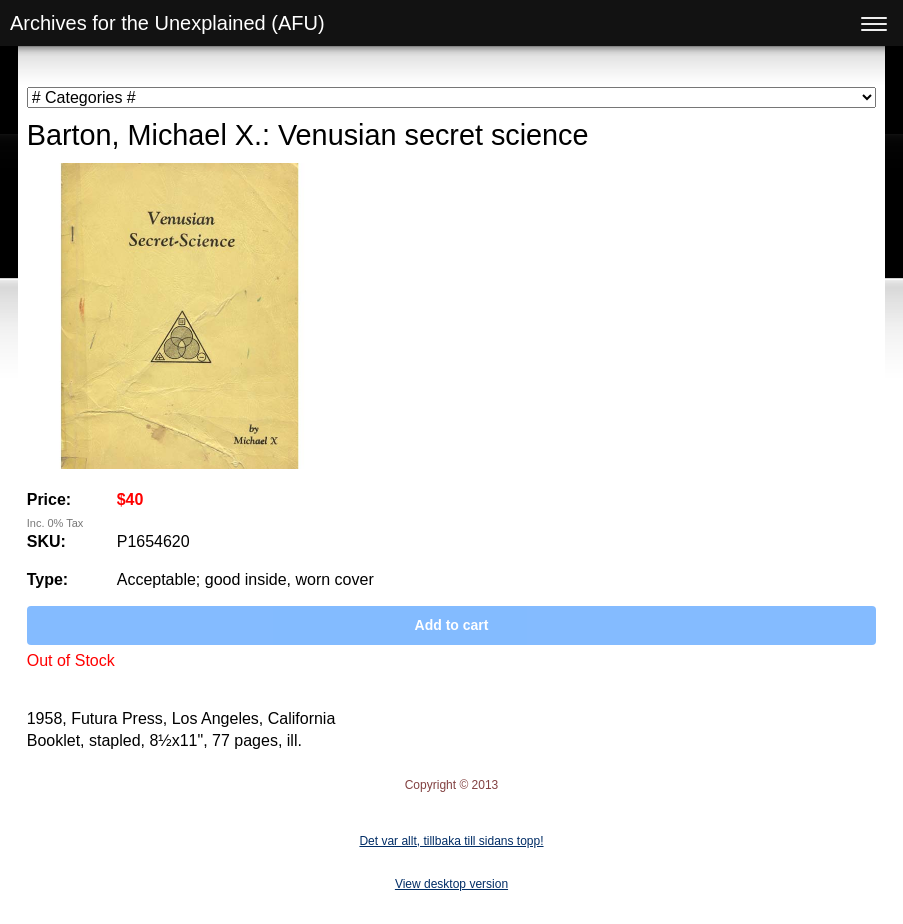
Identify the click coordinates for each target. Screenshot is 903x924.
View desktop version (451, 884)
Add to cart (452, 625)
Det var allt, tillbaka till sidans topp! (451, 841)
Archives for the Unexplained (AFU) (167, 23)
